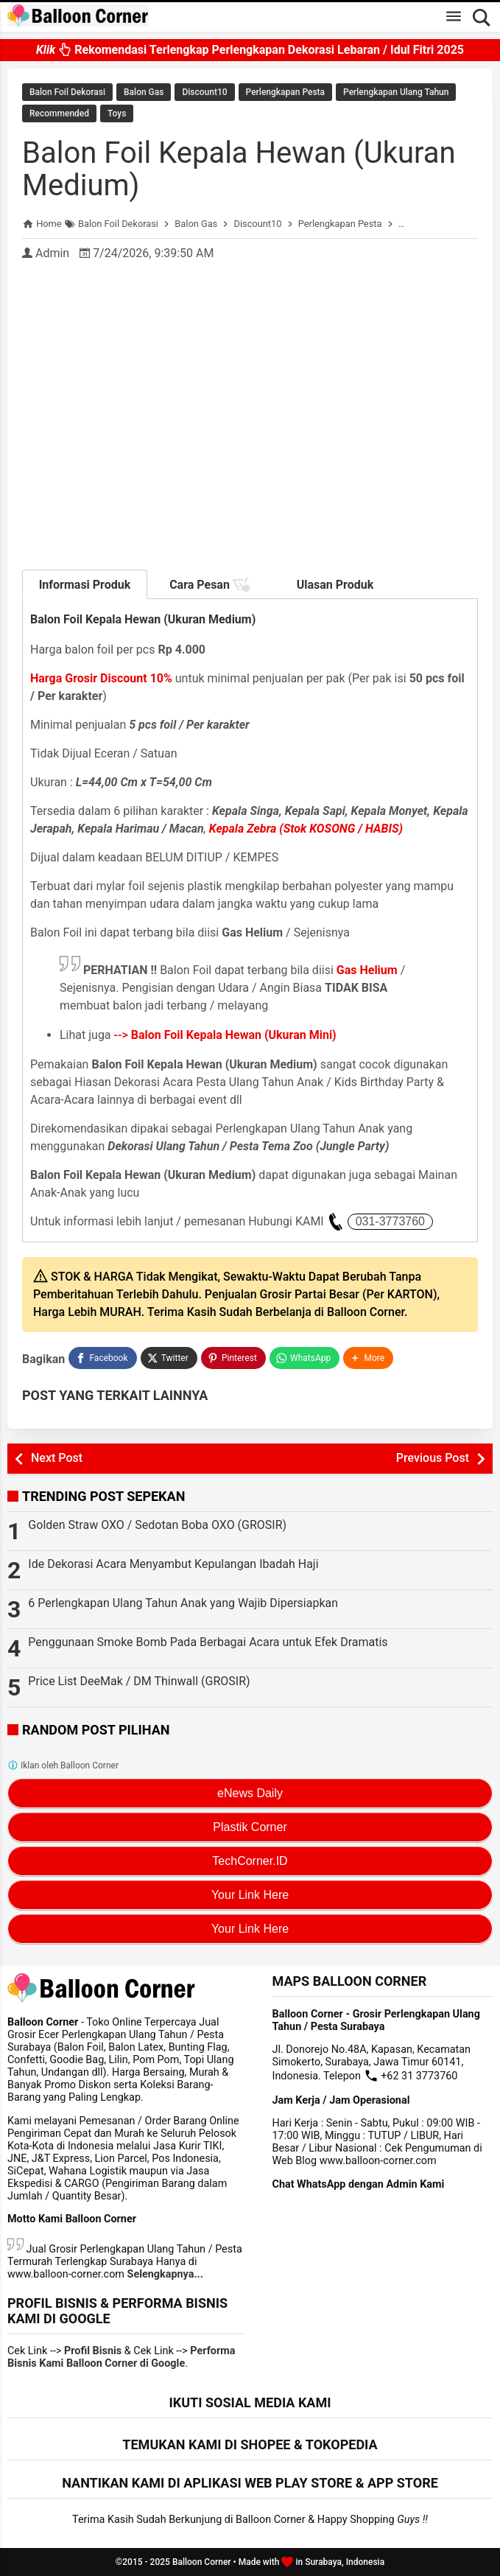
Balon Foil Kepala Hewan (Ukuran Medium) (239, 169)
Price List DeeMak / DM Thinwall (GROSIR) (139, 1681)
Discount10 (204, 92)
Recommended (59, 113)
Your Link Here (250, 1895)
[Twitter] (169, 1358)
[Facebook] (102, 1358)
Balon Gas (143, 92)
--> (225, 1035)
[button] (368, 1358)
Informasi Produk (85, 585)
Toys (117, 113)
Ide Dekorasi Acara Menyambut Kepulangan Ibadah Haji (173, 1564)
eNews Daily (250, 1793)
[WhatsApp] (304, 1358)
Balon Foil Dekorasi (67, 92)
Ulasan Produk (335, 585)
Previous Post (432, 1458)
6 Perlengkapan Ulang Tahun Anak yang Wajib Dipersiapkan (183, 1603)
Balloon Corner (201, 2562)
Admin (52, 253)
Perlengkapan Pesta (285, 92)
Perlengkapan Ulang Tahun (395, 92)
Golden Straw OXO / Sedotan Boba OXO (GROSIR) (157, 1525)
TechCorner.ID (249, 1861)
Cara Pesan (209, 585)
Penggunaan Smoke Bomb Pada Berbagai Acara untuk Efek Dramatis (207, 1642)
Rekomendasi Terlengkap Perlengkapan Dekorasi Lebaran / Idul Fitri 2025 (250, 50)
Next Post (56, 1458)
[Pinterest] (233, 1358)
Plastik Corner (249, 1827)
